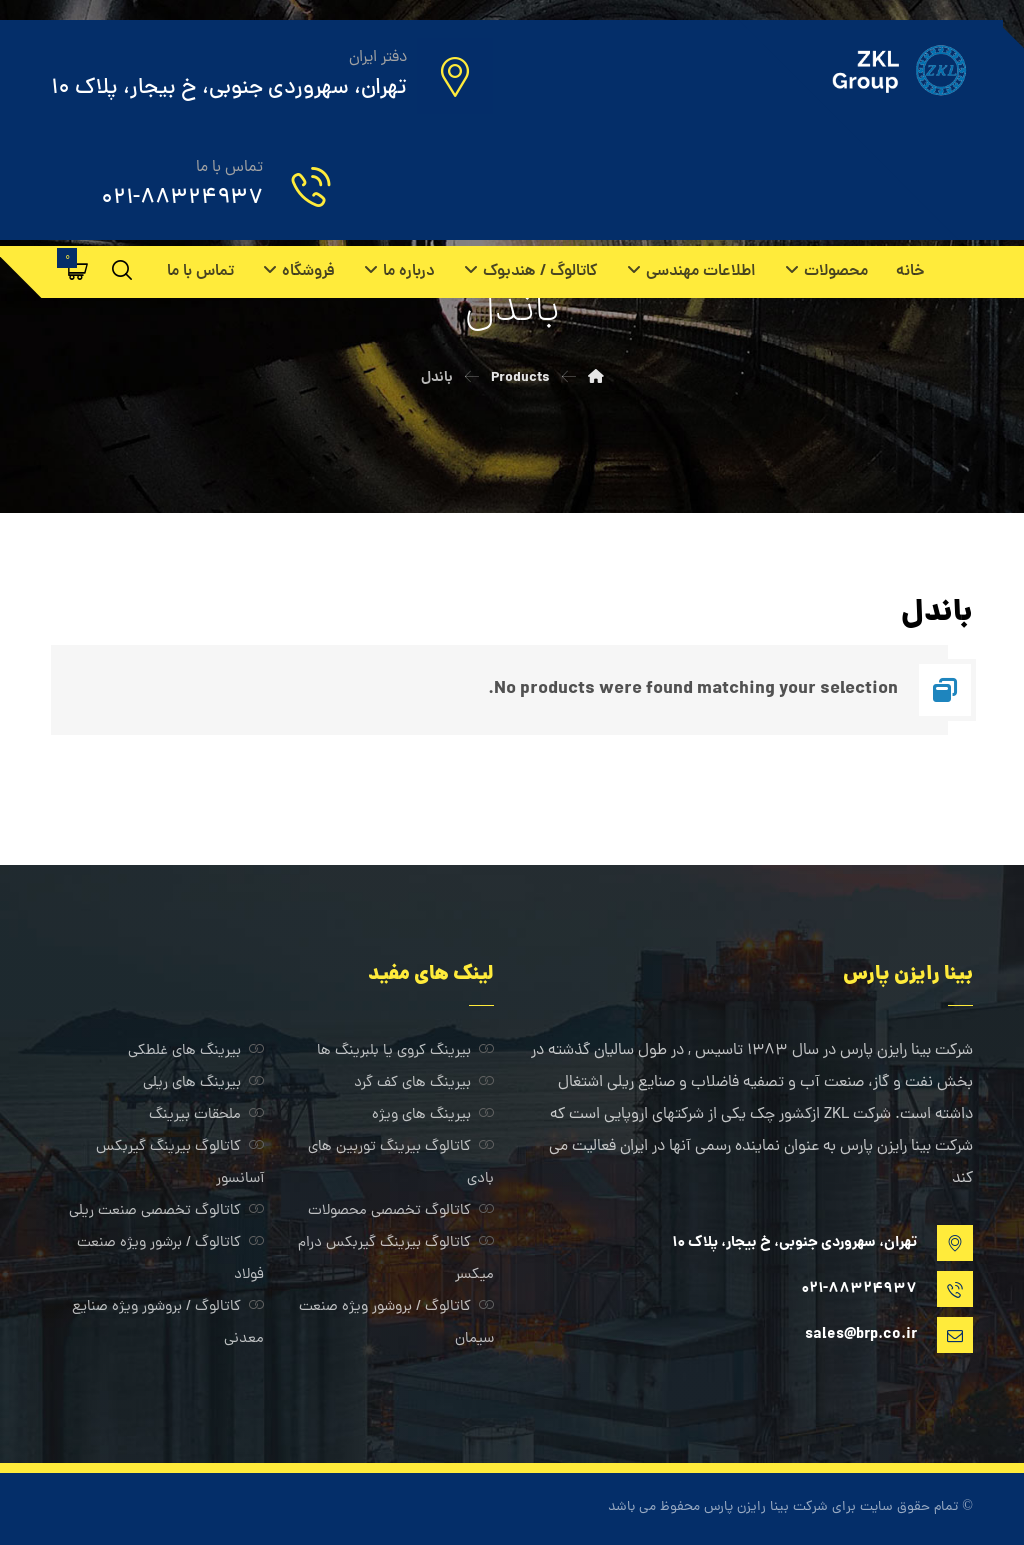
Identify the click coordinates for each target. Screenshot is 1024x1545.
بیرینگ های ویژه (433, 1115)
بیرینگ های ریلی (203, 1083)
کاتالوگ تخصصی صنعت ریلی (166, 1211)
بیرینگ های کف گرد (424, 1083)
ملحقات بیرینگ (206, 1115)
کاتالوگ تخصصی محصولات (401, 1211)
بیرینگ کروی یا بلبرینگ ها (405, 1051)
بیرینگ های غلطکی (196, 1051)
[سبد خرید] (78, 271)
